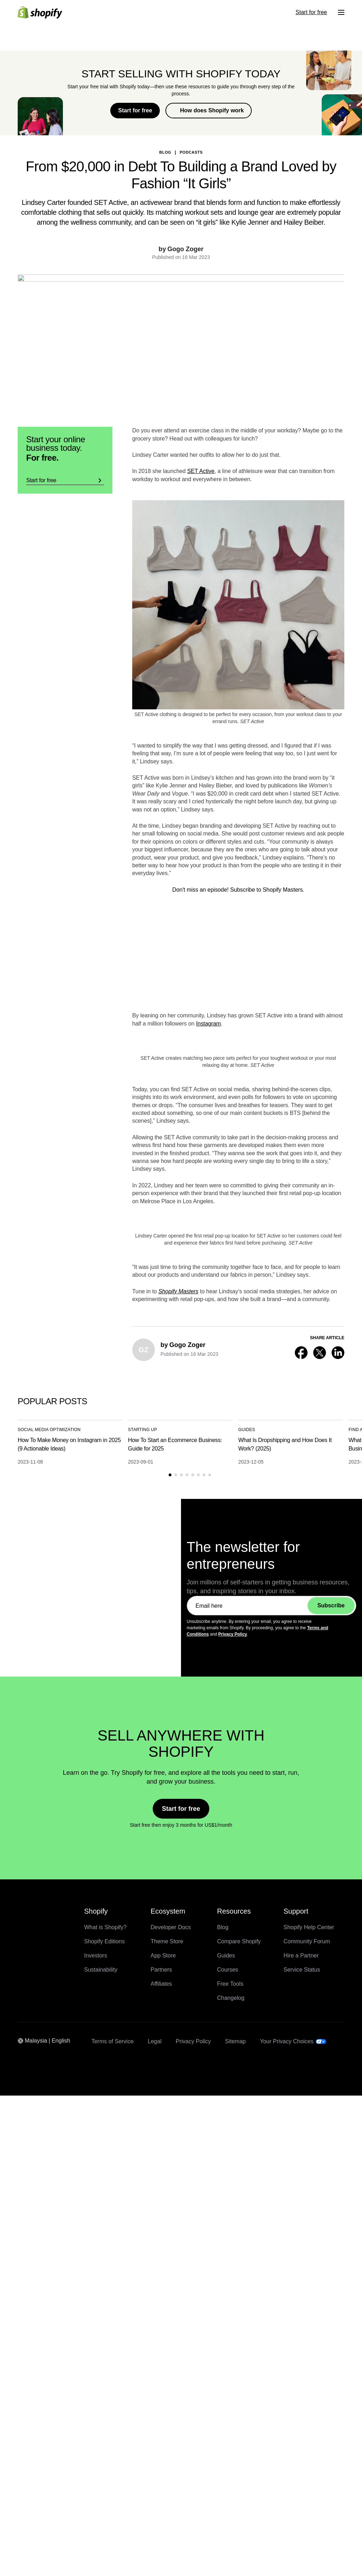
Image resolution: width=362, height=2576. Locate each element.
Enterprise (25, 2518)
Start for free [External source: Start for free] (28, 2548)
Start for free (28, 2536)
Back (87, 124)
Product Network (61, 2499)
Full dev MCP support (67, 2505)
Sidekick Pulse (59, 2492)
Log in (21, 2530)
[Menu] (17, 2557)
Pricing (22, 2512)
